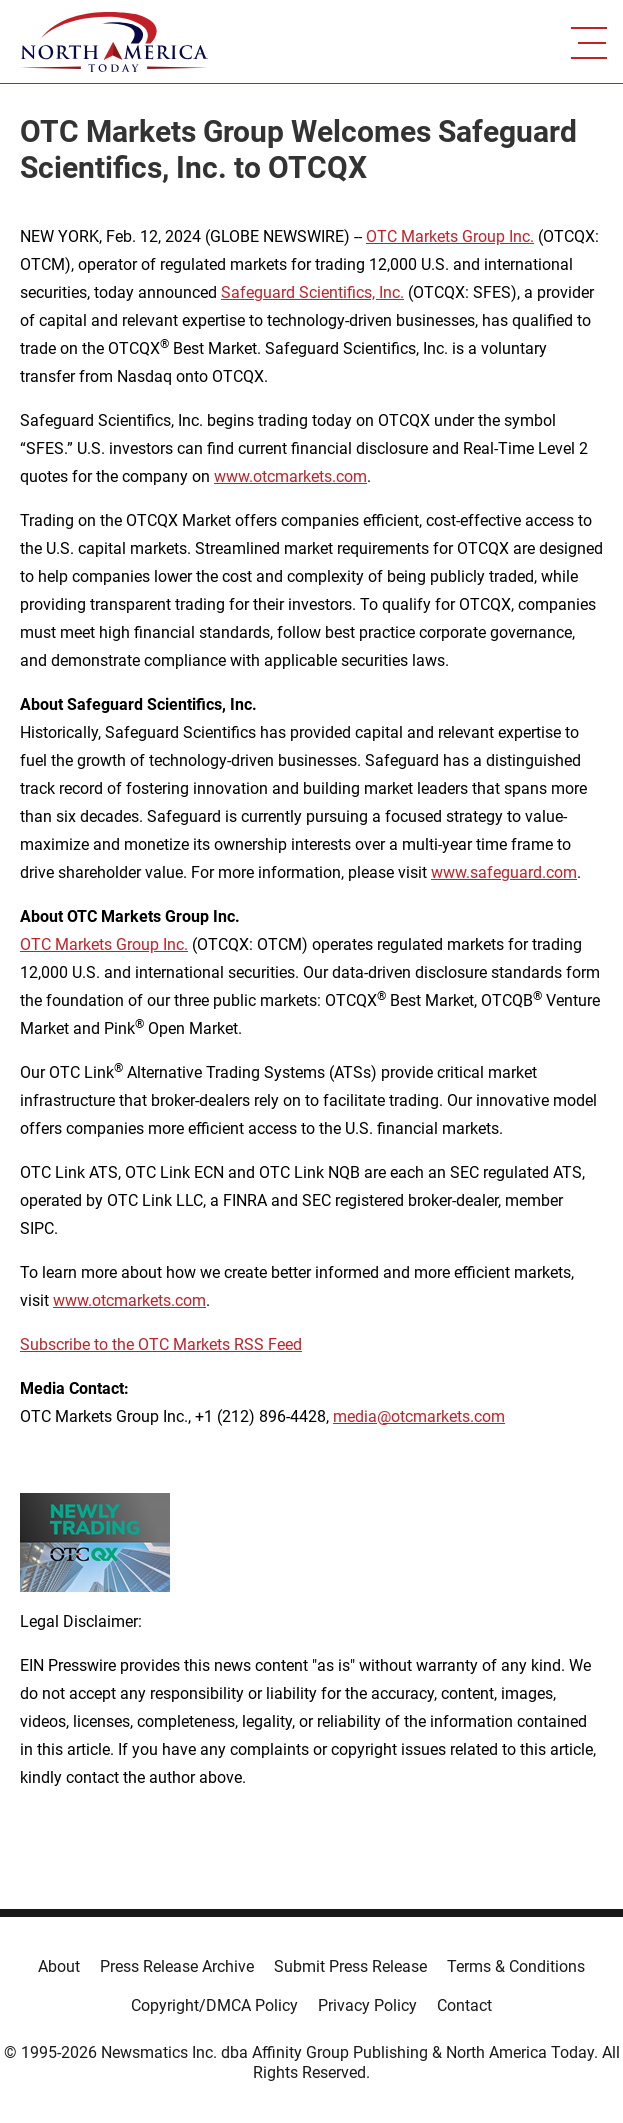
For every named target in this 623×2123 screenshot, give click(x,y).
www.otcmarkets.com (290, 476)
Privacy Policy (367, 2005)
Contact (464, 2005)
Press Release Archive (177, 1966)
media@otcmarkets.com (419, 1416)
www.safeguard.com (504, 872)
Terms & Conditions (516, 1966)
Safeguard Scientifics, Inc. (312, 292)
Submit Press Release (350, 1966)
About (59, 1966)
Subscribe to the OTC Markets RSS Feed (161, 1344)
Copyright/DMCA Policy (214, 2005)
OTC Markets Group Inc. (450, 236)
